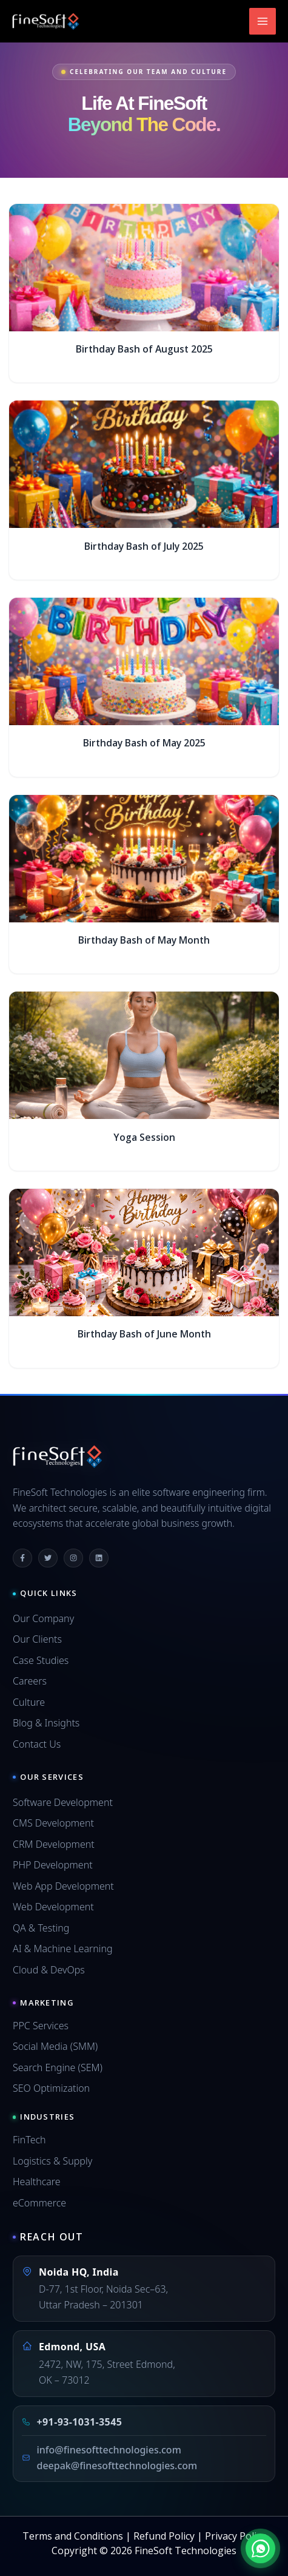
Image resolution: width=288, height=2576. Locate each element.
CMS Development (53, 1823)
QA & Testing (41, 1928)
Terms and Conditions (72, 2536)
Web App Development (63, 1886)
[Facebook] (22, 1558)
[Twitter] (48, 1558)
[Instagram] (73, 1558)
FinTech (29, 2139)
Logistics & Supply (52, 2161)
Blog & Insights (46, 1722)
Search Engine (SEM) (57, 2067)
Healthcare (37, 2181)
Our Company (43, 1618)
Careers (30, 1681)
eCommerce (39, 2202)
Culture (29, 1702)
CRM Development (54, 1844)
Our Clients (37, 1639)
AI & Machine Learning (63, 1948)
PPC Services (41, 2025)
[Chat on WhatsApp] (260, 2548)
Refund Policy (164, 2536)
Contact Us (37, 1744)
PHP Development (53, 1864)
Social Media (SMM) (55, 2046)
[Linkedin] (99, 1558)
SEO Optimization (51, 2088)
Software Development (63, 1802)
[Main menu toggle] (262, 21)
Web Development (53, 1906)
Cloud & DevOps (49, 1969)
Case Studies (41, 1660)
